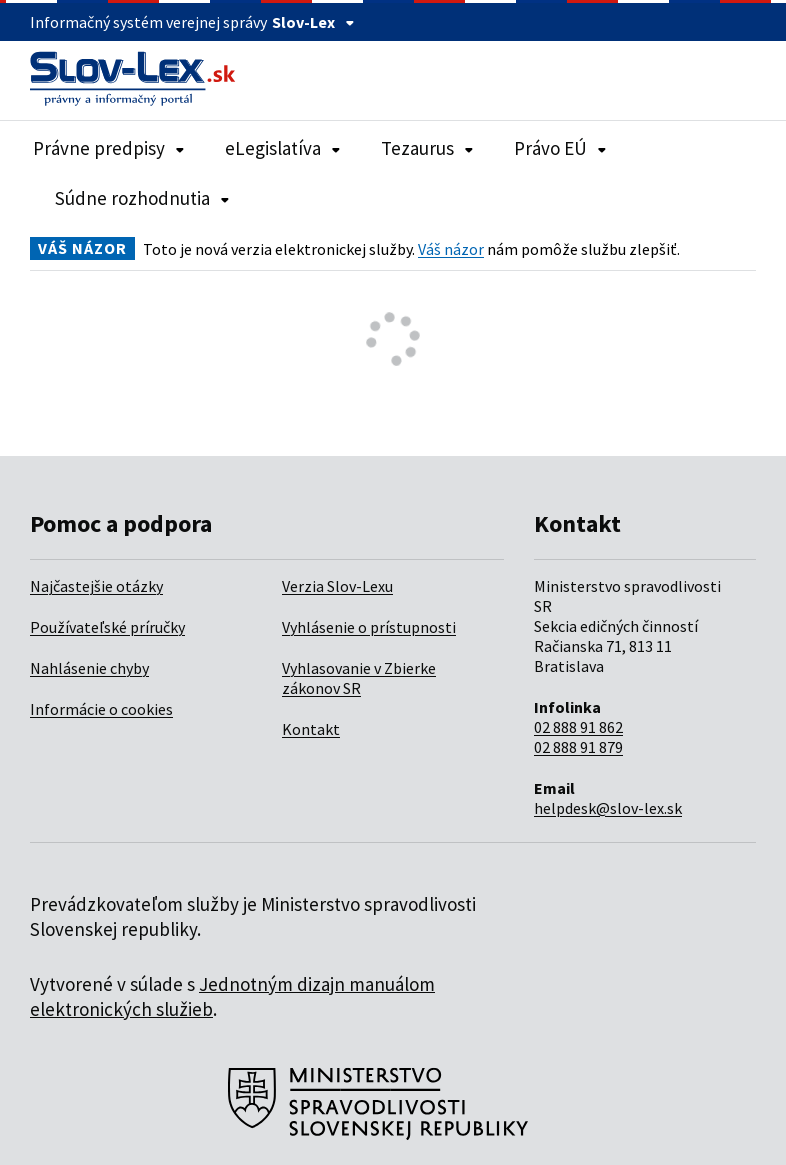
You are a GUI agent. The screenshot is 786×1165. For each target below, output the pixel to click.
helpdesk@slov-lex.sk (608, 808)
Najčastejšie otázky (96, 586)
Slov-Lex (313, 22)
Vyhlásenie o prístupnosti (369, 627)
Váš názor (451, 249)
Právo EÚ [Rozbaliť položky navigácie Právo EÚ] (560, 148)
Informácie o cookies (101, 709)
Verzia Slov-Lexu (337, 586)
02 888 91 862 (578, 727)
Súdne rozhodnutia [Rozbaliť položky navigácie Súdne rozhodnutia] (142, 198)
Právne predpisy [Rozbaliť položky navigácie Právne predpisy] (109, 148)
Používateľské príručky (107, 627)
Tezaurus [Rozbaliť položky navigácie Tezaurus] (427, 148)
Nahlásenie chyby (89, 668)
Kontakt (311, 729)
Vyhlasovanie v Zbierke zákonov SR (359, 678)
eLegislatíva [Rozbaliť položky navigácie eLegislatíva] (283, 148)
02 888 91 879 (578, 747)
